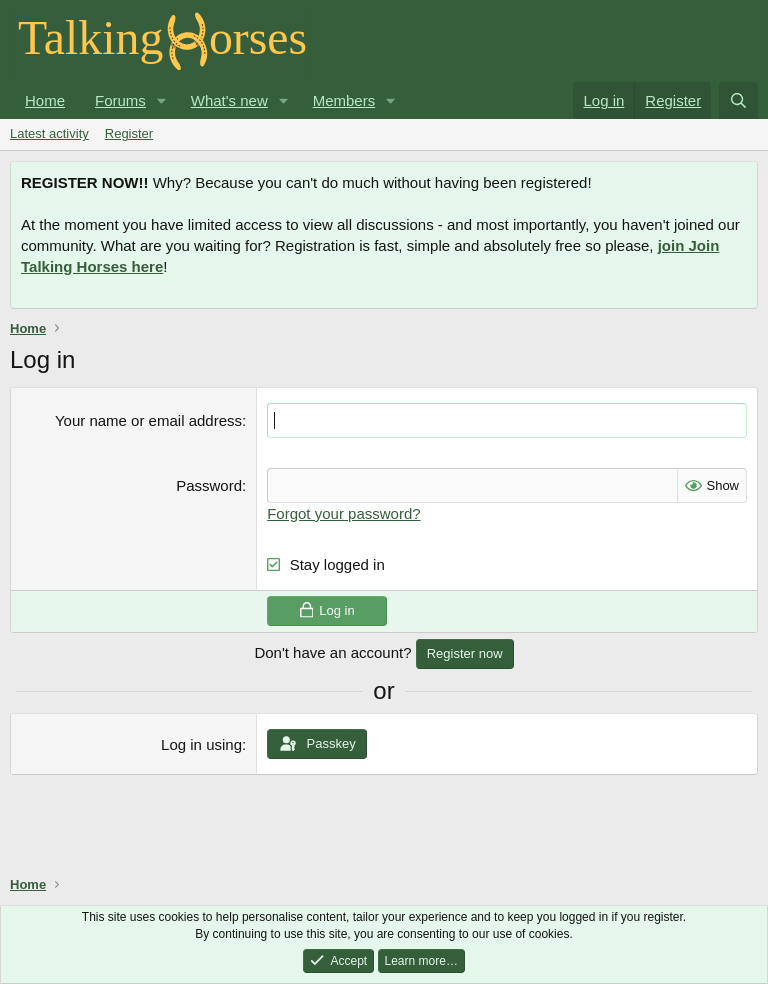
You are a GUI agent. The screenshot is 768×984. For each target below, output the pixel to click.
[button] (162, 100)
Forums (120, 100)
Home (45, 100)
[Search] (738, 100)
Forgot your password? (343, 513)
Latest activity (49, 133)
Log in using (201, 744)
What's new (229, 100)
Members (344, 100)
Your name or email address (148, 420)
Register (129, 133)
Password (209, 485)
